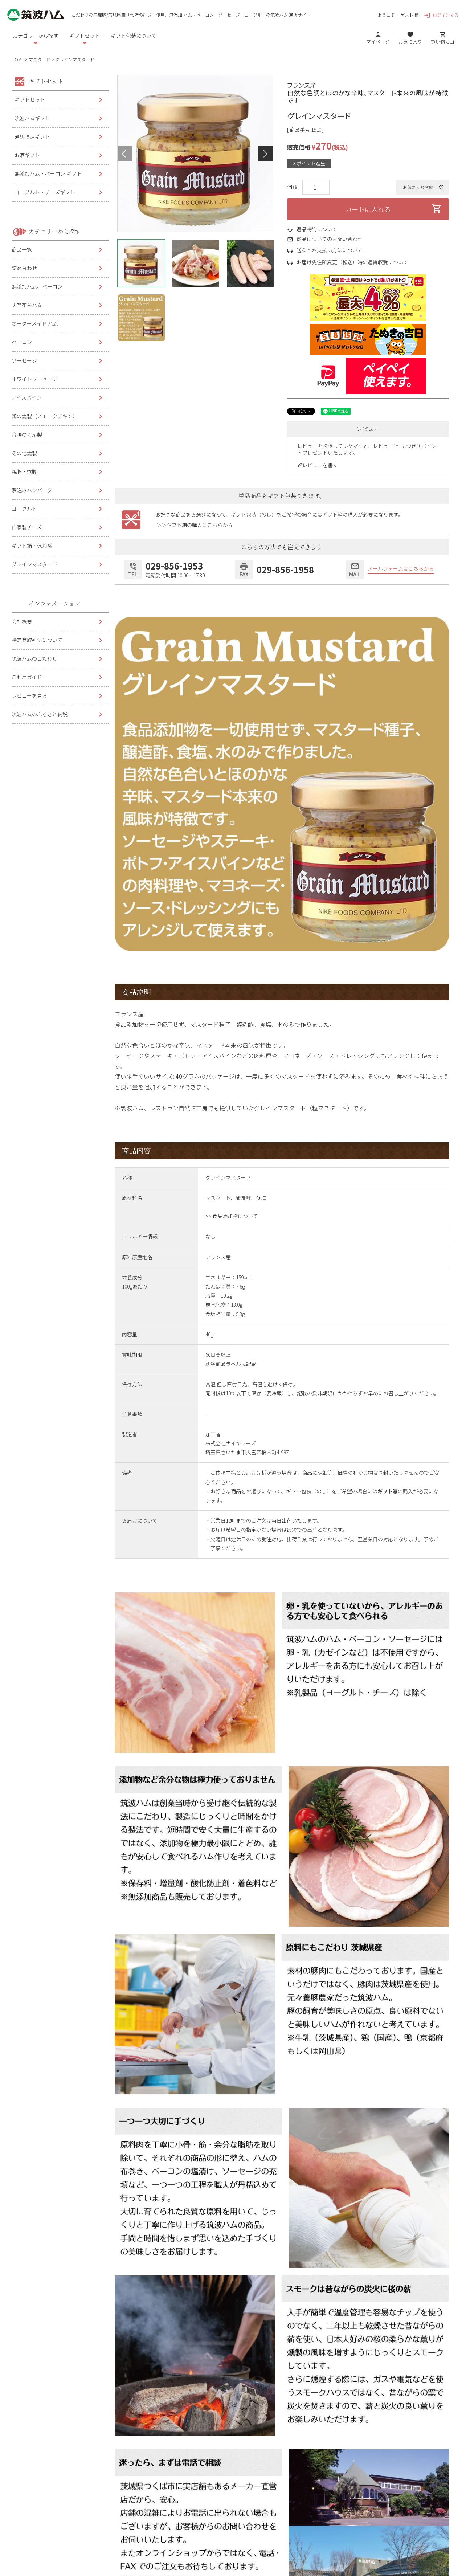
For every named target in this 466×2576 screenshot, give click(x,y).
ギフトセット (30, 99)
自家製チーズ (27, 527)
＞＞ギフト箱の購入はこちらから (194, 524)
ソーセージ (24, 360)
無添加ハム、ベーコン (37, 286)
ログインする (441, 15)
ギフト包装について (133, 35)
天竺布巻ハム (27, 305)
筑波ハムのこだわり (34, 658)
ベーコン (22, 342)
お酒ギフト (27, 155)
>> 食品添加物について (231, 1216)
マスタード (39, 59)
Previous (125, 153)
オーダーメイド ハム (35, 323)
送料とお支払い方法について (330, 250)
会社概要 (22, 621)
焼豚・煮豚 (24, 471)
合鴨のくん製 (27, 434)
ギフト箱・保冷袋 (32, 545)
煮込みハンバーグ (32, 490)
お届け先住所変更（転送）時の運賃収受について (352, 262)
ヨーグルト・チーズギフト (45, 192)
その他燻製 (24, 453)
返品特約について (317, 229)
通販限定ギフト (32, 136)
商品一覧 (22, 249)
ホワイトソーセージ (34, 379)
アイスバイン (27, 397)
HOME (18, 59)
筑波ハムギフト (32, 118)
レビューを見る (29, 695)
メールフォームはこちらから (401, 568)
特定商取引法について (37, 640)
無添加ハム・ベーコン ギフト (48, 173)
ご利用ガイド (27, 677)
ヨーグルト (24, 508)
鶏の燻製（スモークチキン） (45, 416)
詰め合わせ (24, 268)
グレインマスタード (34, 564)
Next (265, 153)
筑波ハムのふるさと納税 (40, 714)
